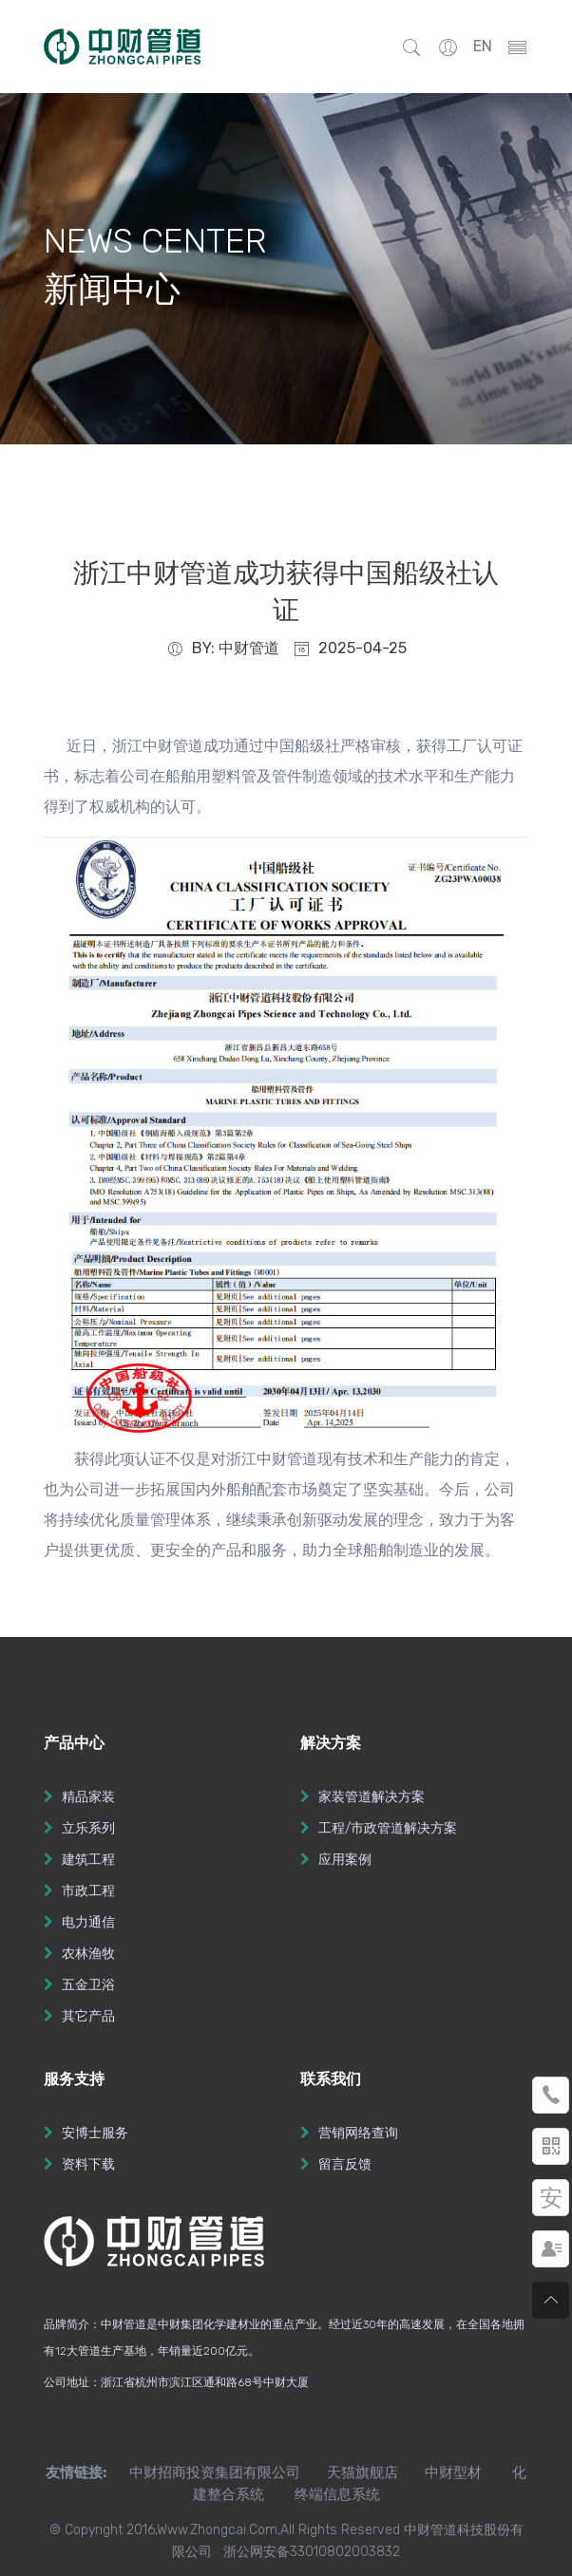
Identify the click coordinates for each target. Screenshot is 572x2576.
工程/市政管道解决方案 (387, 1828)
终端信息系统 (337, 2494)
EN (482, 46)
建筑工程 (88, 1860)
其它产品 (88, 2016)
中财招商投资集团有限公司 (203, 2472)
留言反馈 (345, 2164)
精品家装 (88, 1797)
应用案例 (345, 1860)
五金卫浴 (88, 1985)
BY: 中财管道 (222, 648)
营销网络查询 (358, 2133)
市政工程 (88, 1891)
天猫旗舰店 (362, 2472)
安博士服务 (95, 2133)
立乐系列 (88, 1828)
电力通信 (88, 1922)
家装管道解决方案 (371, 1797)
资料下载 (88, 2164)
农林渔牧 (88, 1954)
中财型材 (453, 2472)
